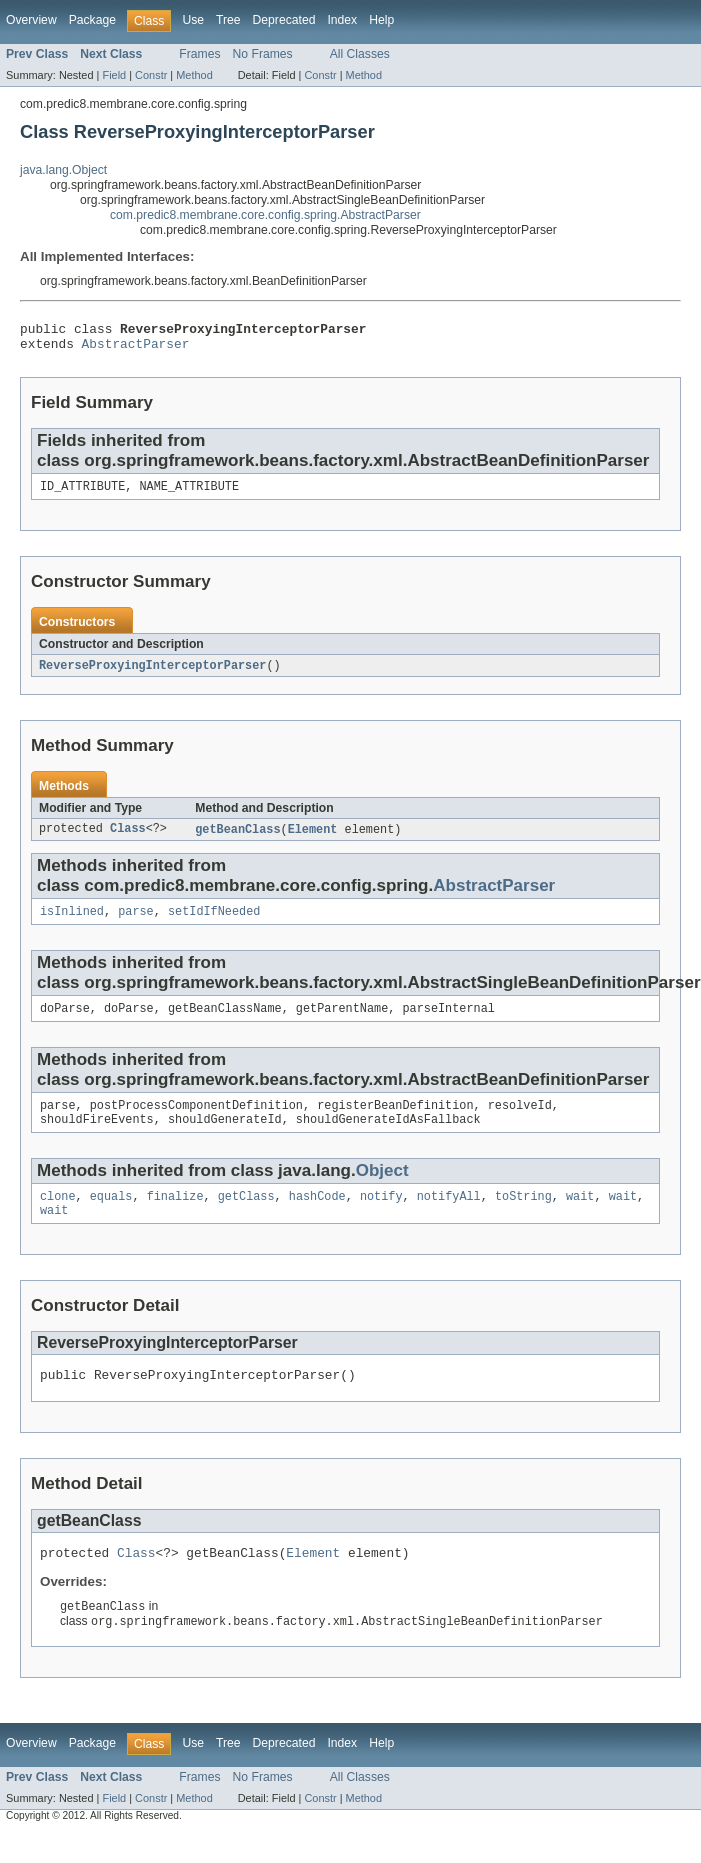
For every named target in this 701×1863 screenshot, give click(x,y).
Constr (151, 75)
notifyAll (449, 1216)
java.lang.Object (63, 170)
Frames (199, 54)
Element (313, 839)
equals (111, 1216)
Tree (228, 20)
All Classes (360, 54)
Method (194, 75)
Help (381, 20)
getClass (246, 1216)
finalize (175, 1216)
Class (128, 839)
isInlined (72, 923)
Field (114, 75)
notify (381, 1216)
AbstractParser (136, 349)
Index (342, 20)
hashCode (317, 1216)
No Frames (263, 54)
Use (193, 20)
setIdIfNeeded (214, 923)
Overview (31, 20)
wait (580, 1216)
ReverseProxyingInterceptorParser (152, 674)
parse (136, 923)
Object (382, 1188)
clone (58, 1216)
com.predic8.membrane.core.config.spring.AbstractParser (265, 215)
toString (523, 1216)
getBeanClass (237, 839)
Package (92, 20)
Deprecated (284, 20)
